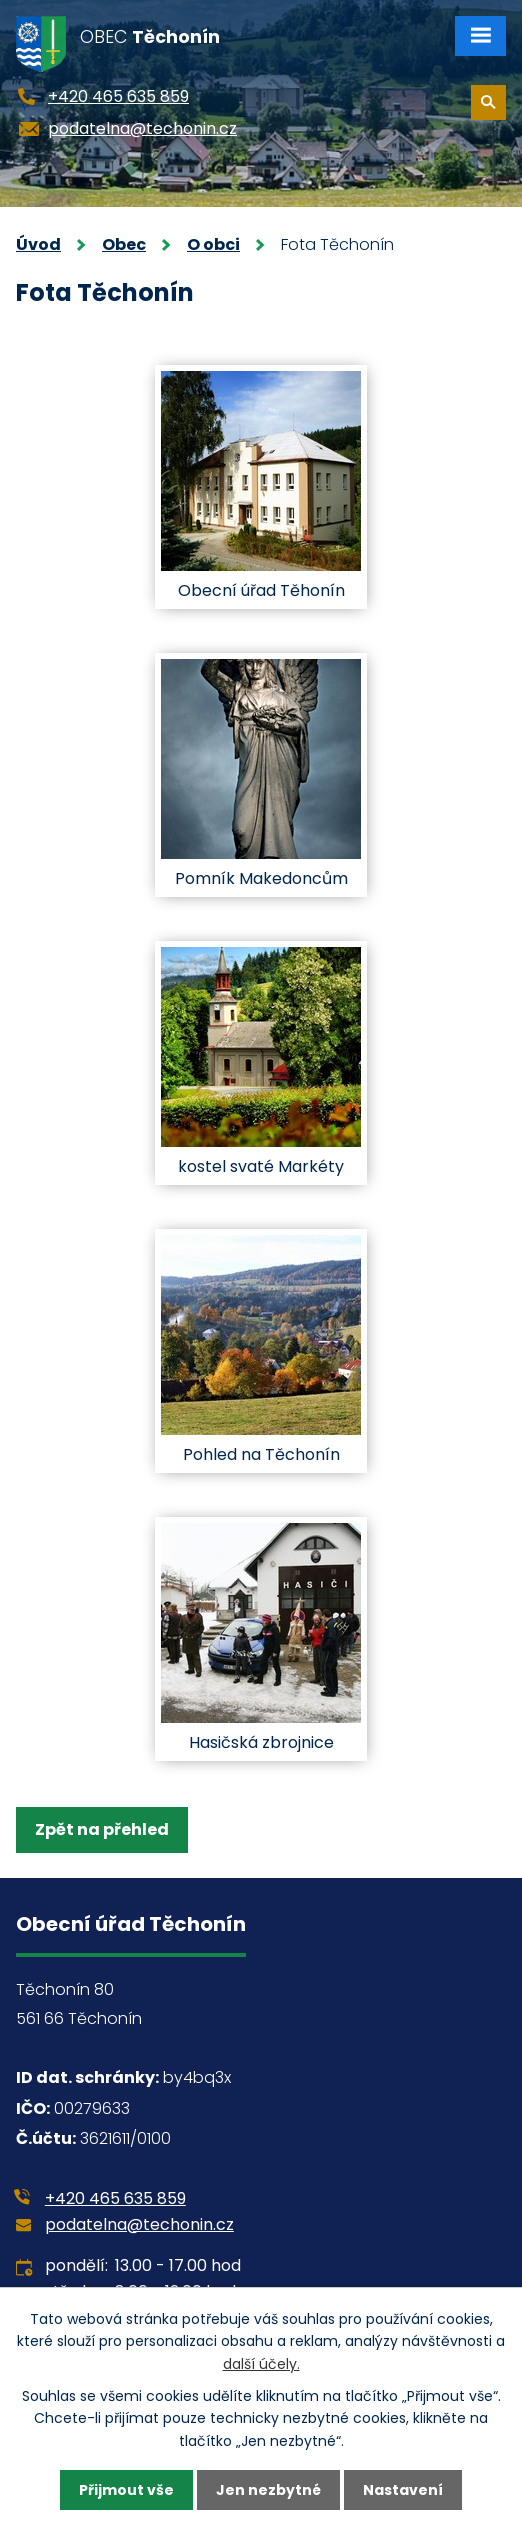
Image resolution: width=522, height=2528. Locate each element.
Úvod (38, 244)
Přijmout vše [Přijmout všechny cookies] (126, 2490)
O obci (213, 244)
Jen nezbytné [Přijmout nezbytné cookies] (268, 2490)
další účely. (261, 2364)
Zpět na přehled (102, 1829)
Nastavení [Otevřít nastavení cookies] (403, 2490)
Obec (124, 244)
